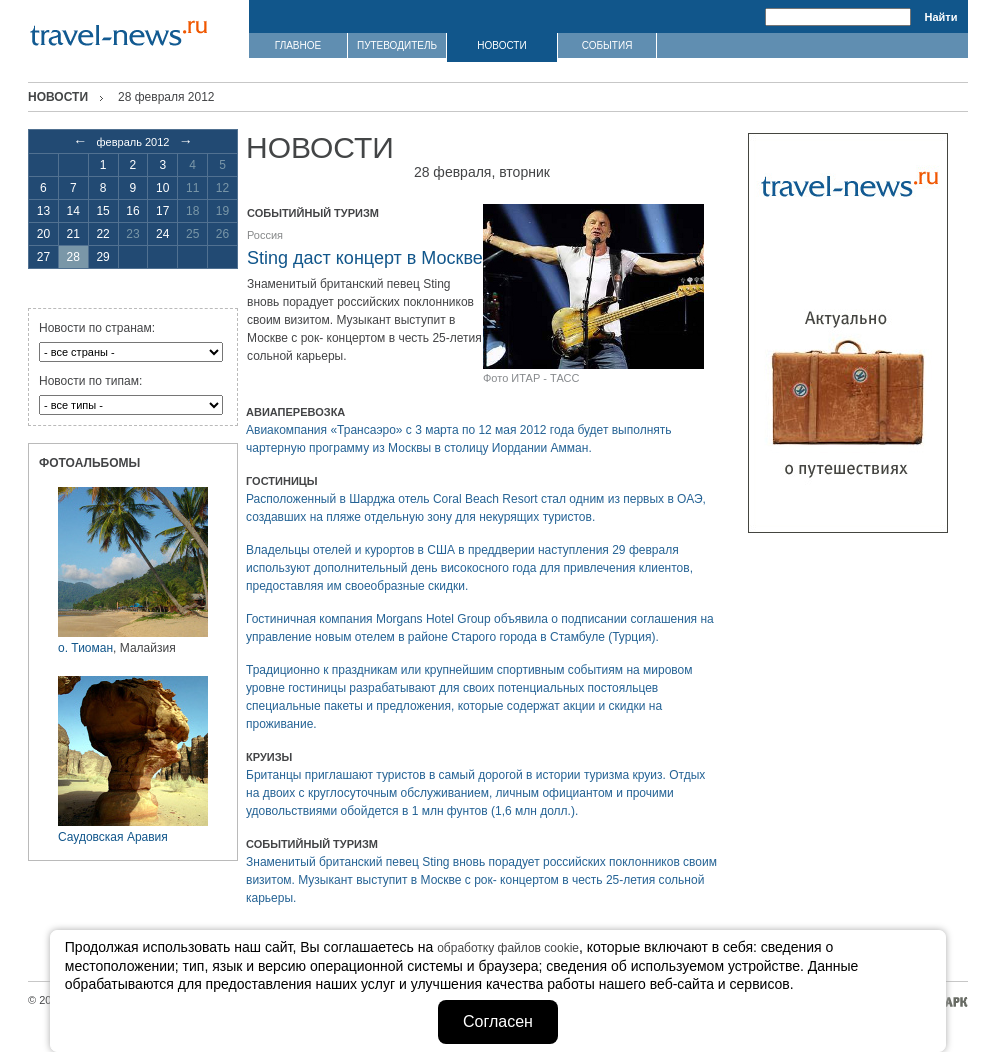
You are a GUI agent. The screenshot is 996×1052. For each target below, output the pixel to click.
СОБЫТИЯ (607, 45)
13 (43, 211)
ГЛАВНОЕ (298, 45)
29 (102, 257)
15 (102, 211)
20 (43, 234)
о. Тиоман (85, 648)
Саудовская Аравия (113, 837)
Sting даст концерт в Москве (365, 258)
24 (162, 234)
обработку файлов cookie (508, 948)
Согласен (498, 1021)
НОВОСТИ (501, 45)
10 (162, 188)
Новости (58, 97)
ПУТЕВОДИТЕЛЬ (397, 45)
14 (73, 211)
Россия (265, 235)
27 (43, 257)
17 (162, 211)
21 (73, 234)
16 (132, 211)
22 (102, 234)
